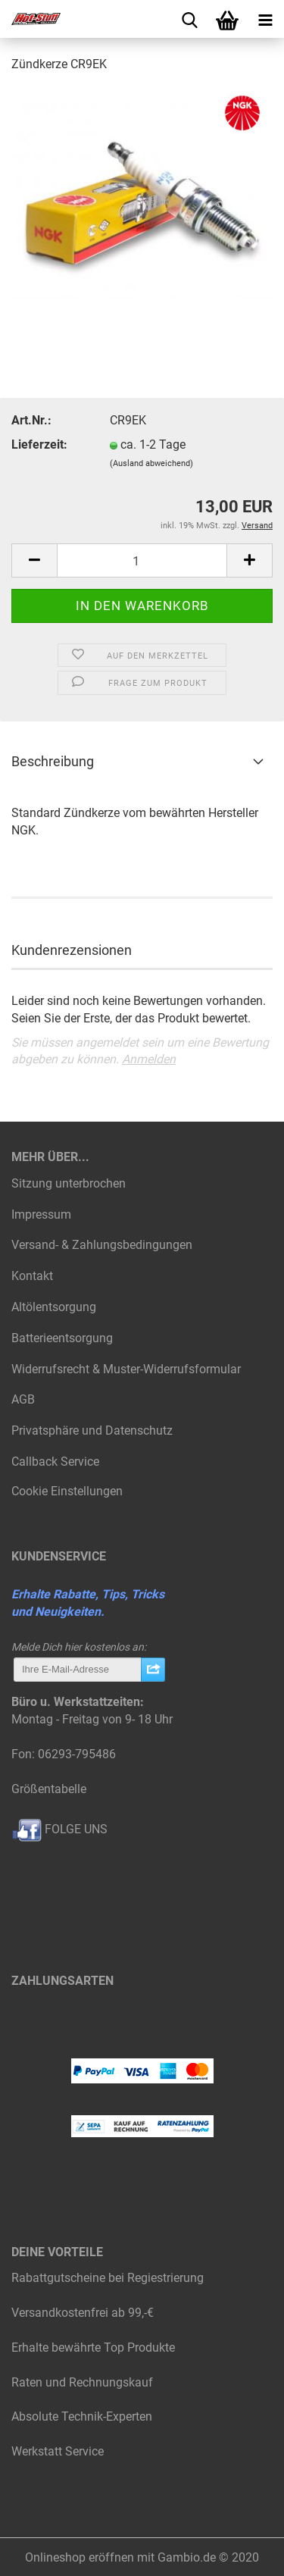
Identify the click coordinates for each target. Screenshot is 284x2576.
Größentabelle (48, 1789)
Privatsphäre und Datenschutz (92, 1430)
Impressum (41, 1214)
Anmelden (149, 1059)
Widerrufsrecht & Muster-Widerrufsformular (126, 1369)
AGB (23, 1399)
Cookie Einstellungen (67, 1491)
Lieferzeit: (39, 444)
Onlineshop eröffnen (79, 2557)
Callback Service (55, 1461)
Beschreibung (52, 761)
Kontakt (32, 1276)
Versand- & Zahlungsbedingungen (101, 1245)
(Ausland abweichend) (151, 463)
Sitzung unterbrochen (68, 1183)
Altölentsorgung (53, 1307)
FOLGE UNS (59, 1829)
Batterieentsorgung (62, 1338)
